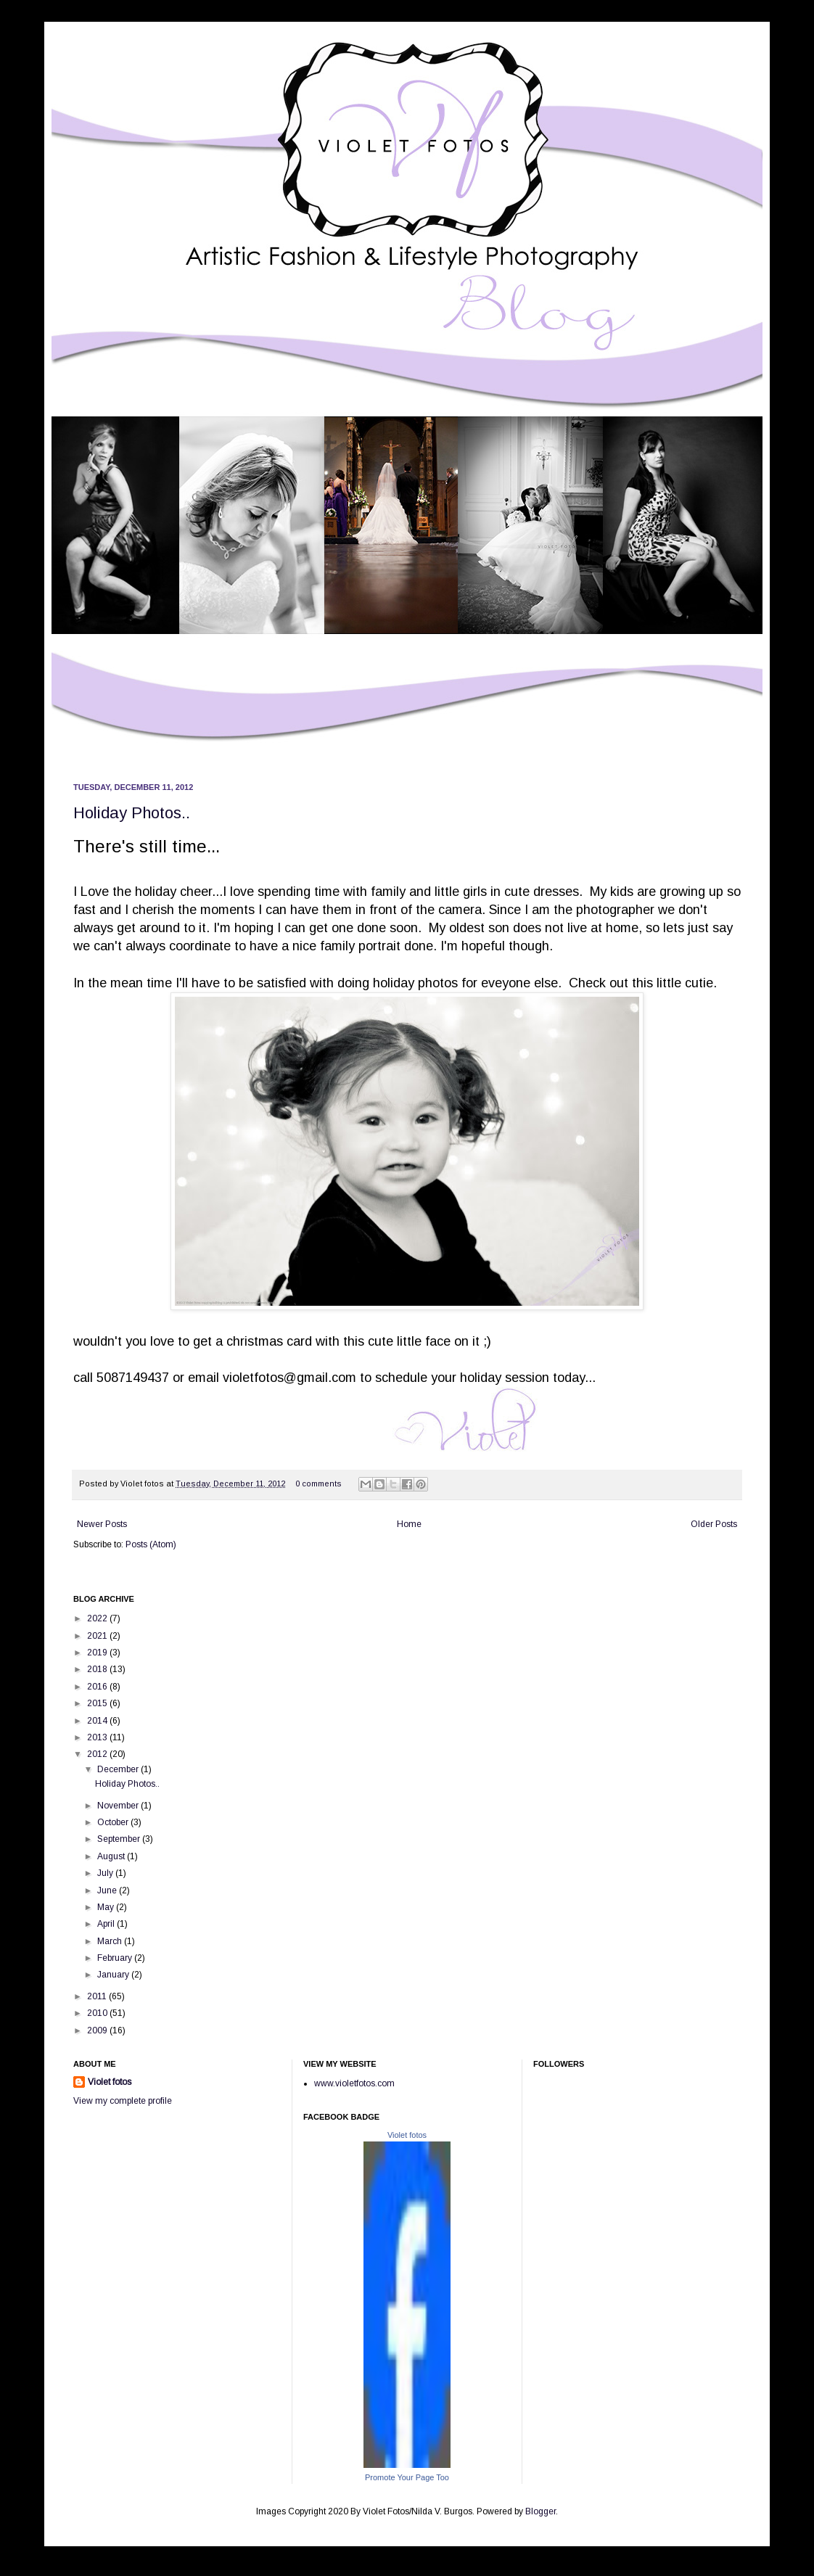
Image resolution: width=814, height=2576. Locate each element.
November (119, 1806)
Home (409, 1524)
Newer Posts (102, 1524)
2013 (98, 1737)
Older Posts (714, 1524)
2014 (98, 1721)
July (106, 1873)
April (107, 1924)
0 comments (318, 1483)
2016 (98, 1687)
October (114, 1822)
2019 (98, 1652)
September (119, 1839)
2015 (98, 1703)
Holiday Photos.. (131, 813)
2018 (98, 1669)
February (115, 1958)
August (112, 1856)
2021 (98, 1636)
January (114, 1975)
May (106, 1907)
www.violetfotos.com (354, 2083)
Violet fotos (109, 2082)
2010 (98, 2013)
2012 (98, 1754)
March (110, 1941)
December (119, 1769)
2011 (98, 1996)
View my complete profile (122, 2101)
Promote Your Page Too (407, 2477)
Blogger (540, 2511)
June (108, 1890)
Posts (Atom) (151, 1544)
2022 (98, 1618)
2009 (98, 2030)
